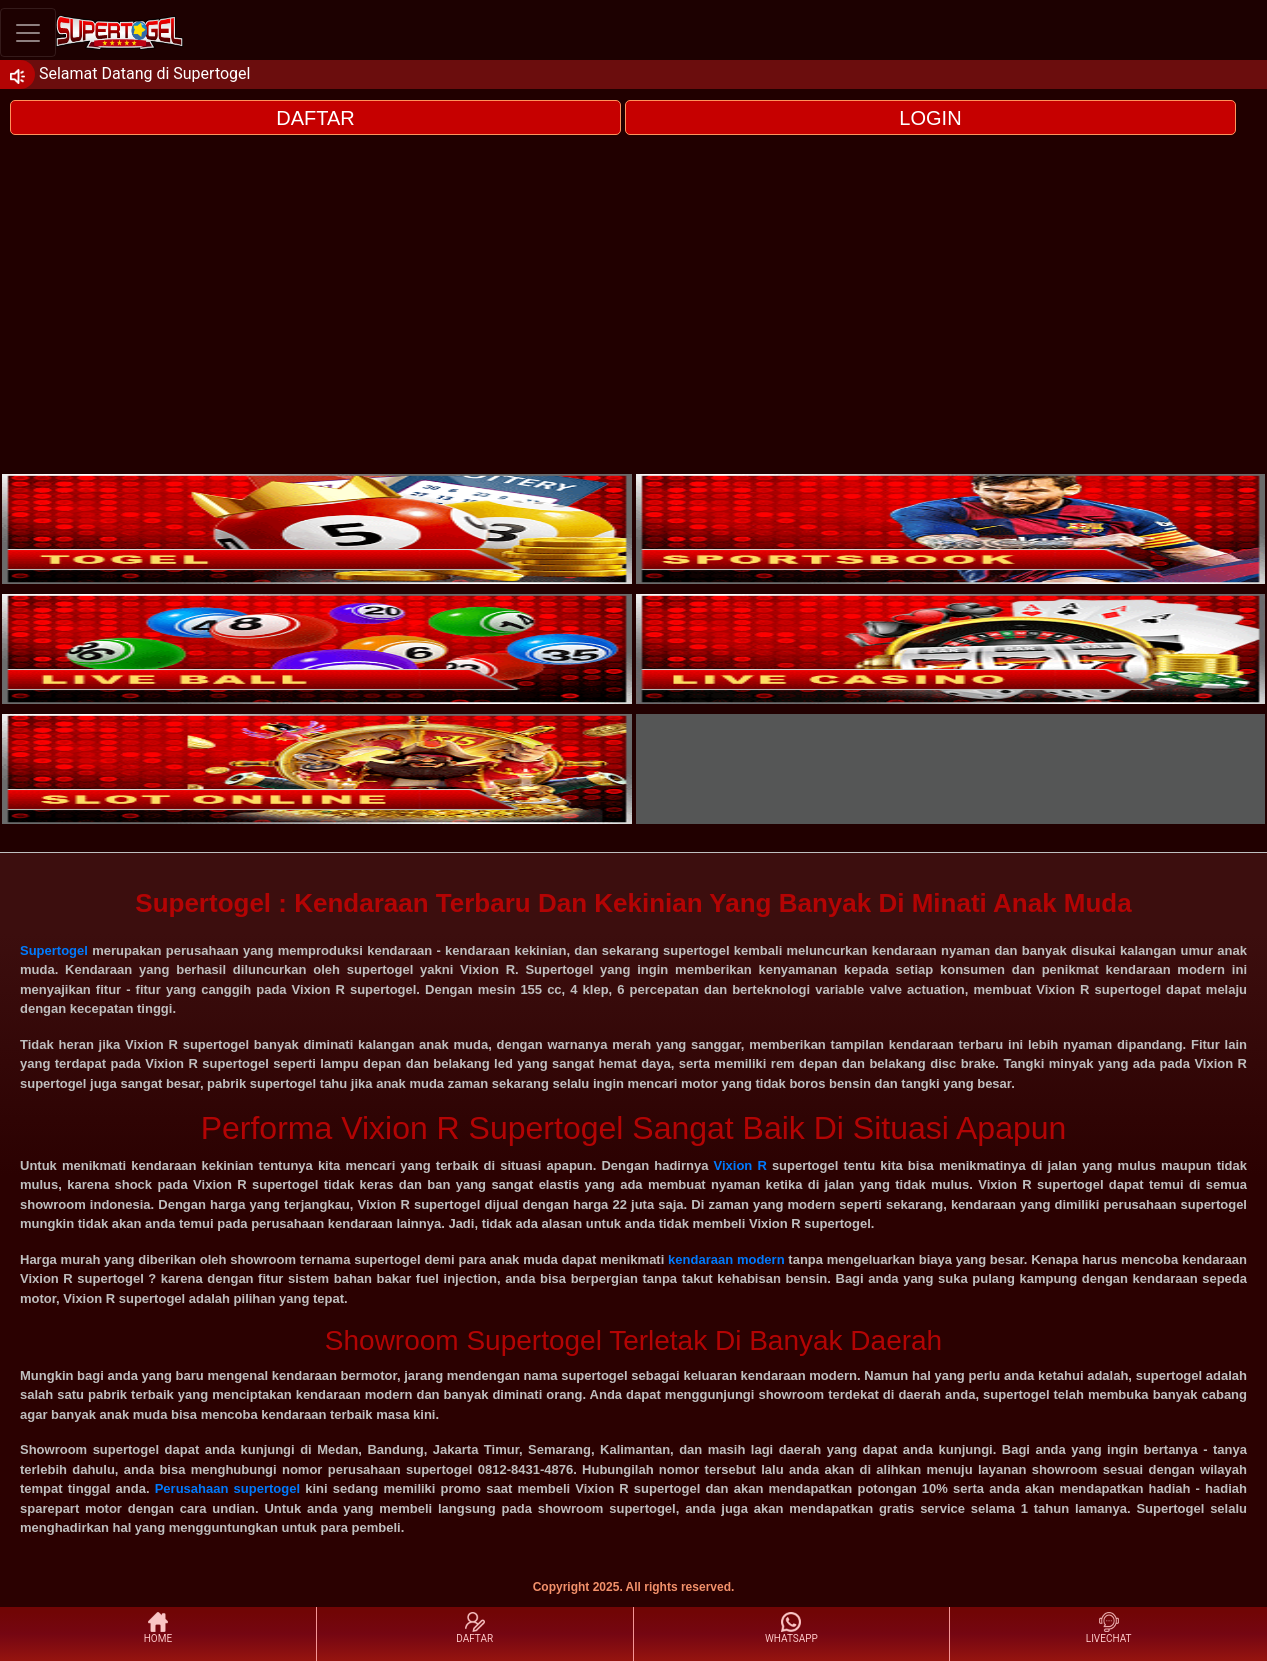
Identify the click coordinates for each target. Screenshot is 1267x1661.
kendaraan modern (726, 1259)
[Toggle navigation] (28, 32)
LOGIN (930, 118)
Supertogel (54, 950)
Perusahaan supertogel (227, 1488)
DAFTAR (315, 118)
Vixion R (740, 1165)
